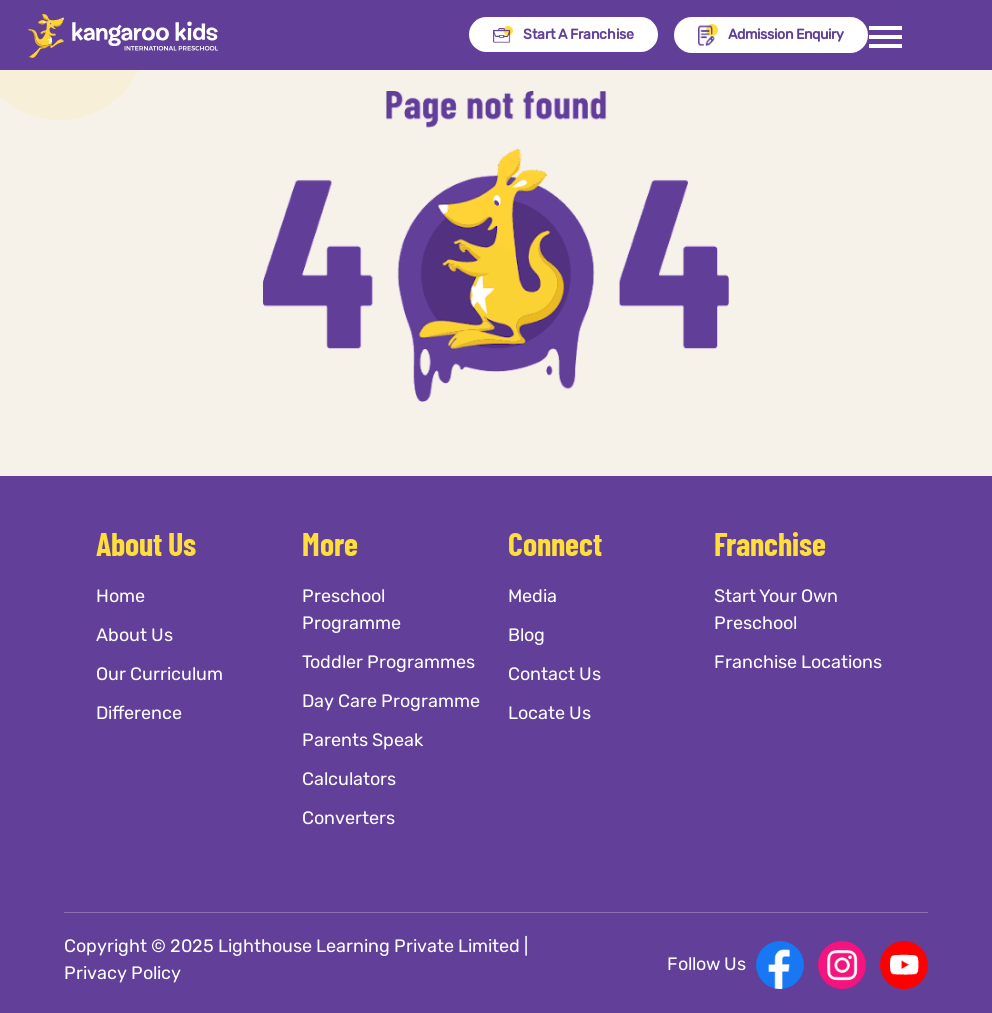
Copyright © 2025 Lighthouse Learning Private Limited (292, 946)
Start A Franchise (563, 35)
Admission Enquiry (771, 35)
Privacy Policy (122, 973)
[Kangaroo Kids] (123, 35)
